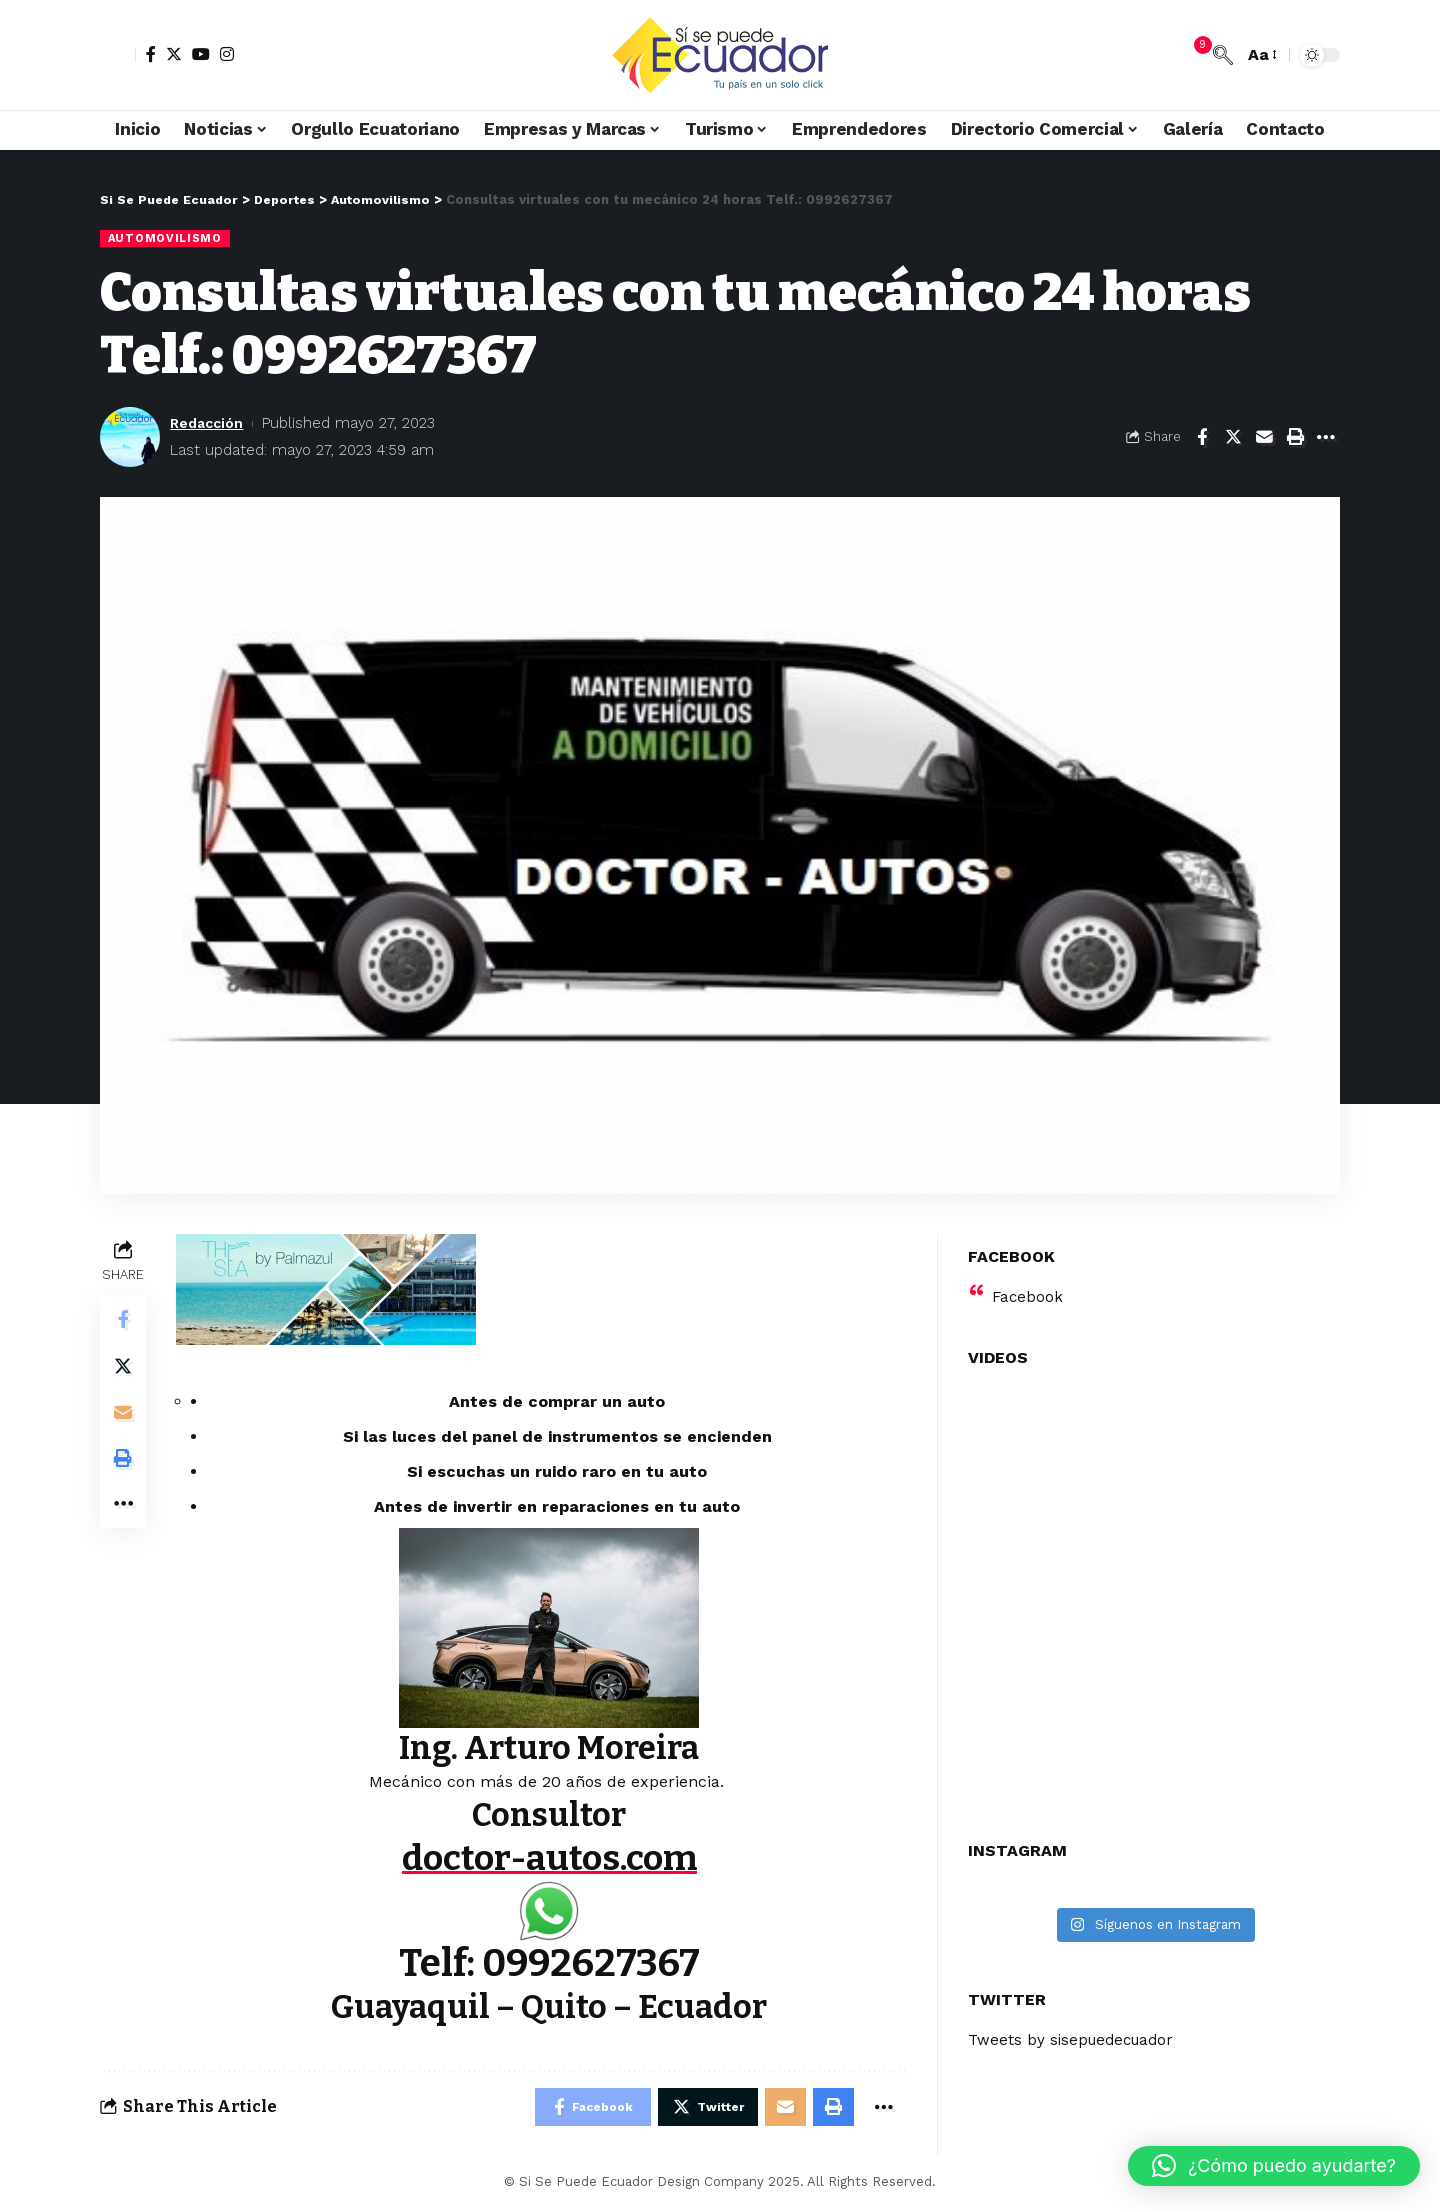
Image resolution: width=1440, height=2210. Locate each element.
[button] (1274, 2166)
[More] (1326, 438)
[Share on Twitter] (1233, 438)
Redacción (209, 423)
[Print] (1295, 438)
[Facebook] (151, 54)
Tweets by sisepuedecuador (1076, 2027)
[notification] (1193, 55)
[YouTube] (201, 54)
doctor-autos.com (550, 1858)
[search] (1223, 55)
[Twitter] (174, 54)
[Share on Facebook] (1202, 438)
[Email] (1264, 438)
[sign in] (118, 55)
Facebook (1028, 1283)
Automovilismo (166, 238)
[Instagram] (227, 54)
